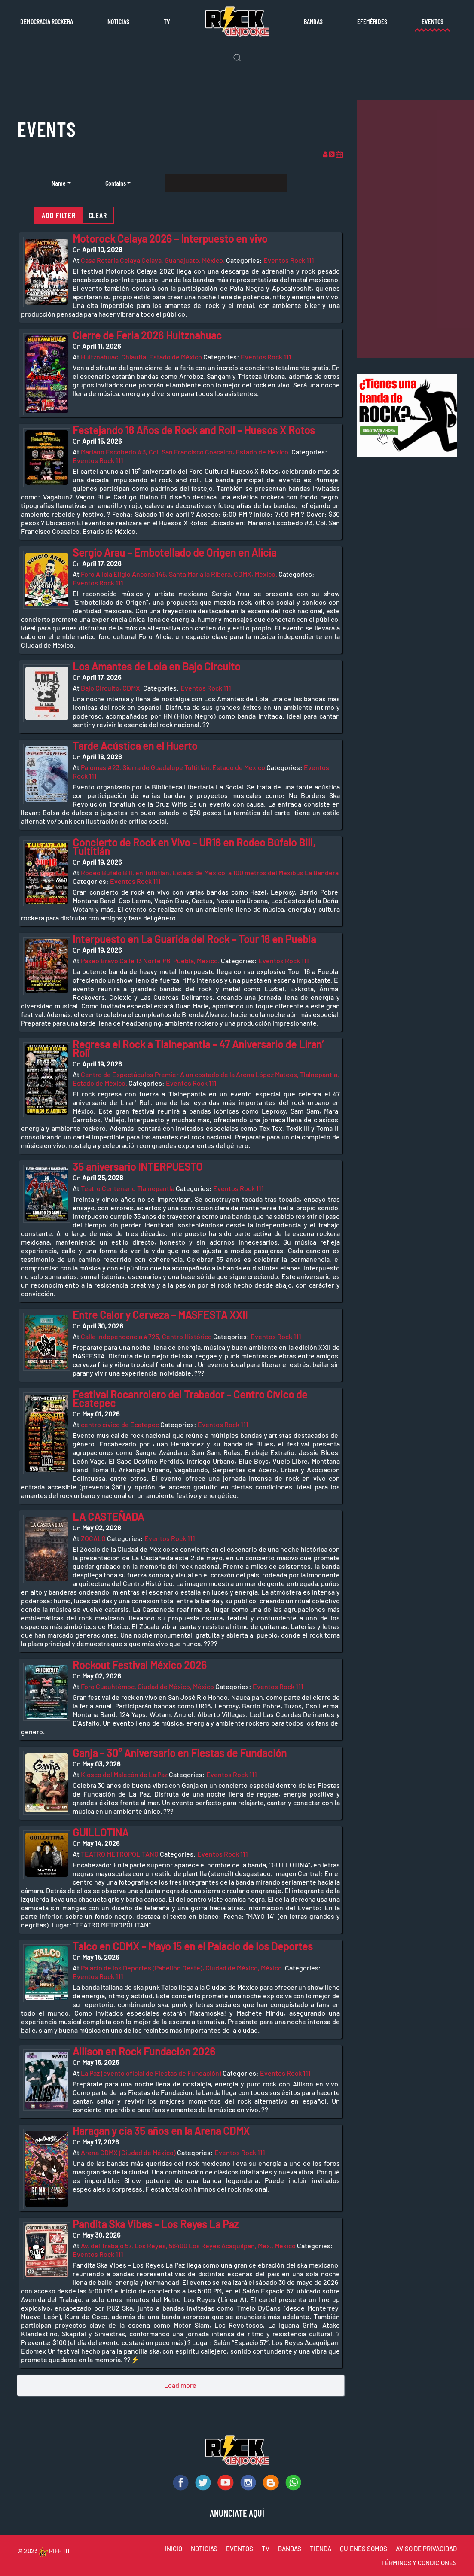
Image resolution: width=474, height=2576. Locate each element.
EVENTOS (239, 2548)
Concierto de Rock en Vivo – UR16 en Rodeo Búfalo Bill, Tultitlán (194, 846)
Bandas (313, 21)
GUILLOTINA (100, 1832)
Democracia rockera (46, 21)
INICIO (173, 2548)
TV (167, 21)
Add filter (59, 215)
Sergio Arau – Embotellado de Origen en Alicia (174, 552)
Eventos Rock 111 (288, 260)
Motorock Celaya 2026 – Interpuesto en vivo (170, 238)
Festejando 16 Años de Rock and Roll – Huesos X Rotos (194, 430)
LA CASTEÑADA (108, 1516)
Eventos (432, 21)
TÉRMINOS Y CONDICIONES (419, 2563)
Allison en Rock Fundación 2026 (144, 2051)
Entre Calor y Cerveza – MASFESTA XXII (160, 1315)
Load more (180, 2385)
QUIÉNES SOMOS (363, 2548)
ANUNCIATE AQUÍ (237, 2512)
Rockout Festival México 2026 (140, 1665)
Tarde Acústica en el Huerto (135, 746)
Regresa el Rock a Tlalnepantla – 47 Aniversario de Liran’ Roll (198, 1048)
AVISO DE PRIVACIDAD (426, 2548)
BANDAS (289, 2548)
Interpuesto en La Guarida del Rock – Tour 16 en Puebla (194, 939)
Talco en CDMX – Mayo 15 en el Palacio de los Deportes (193, 1946)
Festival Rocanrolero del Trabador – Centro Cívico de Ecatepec (190, 1398)
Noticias (118, 21)
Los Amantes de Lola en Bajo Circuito (156, 666)
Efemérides (372, 21)
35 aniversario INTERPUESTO (137, 1166)
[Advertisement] (415, 229)
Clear (98, 215)
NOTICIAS (204, 2548)
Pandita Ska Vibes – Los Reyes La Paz (156, 2224)
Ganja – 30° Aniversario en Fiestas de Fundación (180, 1753)
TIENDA (320, 2548)
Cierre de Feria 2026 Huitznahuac (147, 335)
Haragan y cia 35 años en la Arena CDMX (161, 2131)
